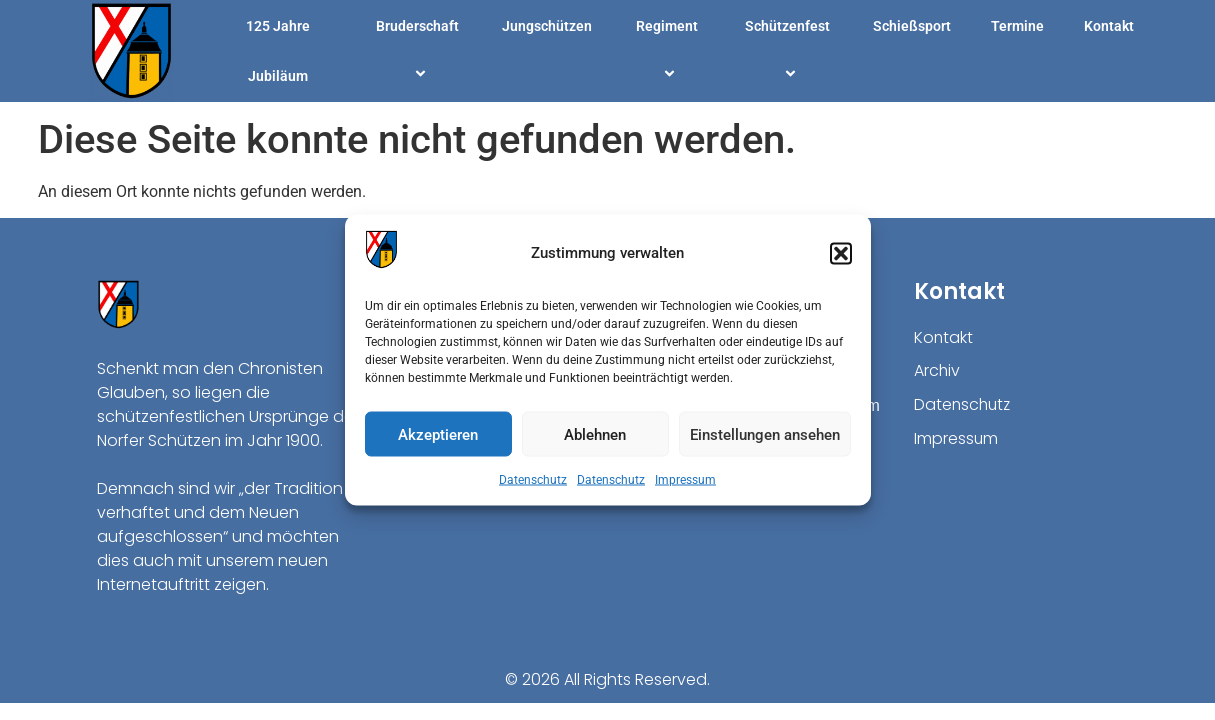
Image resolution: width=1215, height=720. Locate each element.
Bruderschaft (417, 51)
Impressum (685, 480)
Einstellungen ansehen (765, 434)
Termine (1017, 26)
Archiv (937, 370)
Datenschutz (533, 480)
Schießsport (912, 26)
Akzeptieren (438, 434)
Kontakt (1109, 26)
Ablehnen (595, 434)
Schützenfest (787, 51)
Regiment (667, 51)
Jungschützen (547, 26)
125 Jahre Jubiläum (278, 51)
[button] (841, 253)
